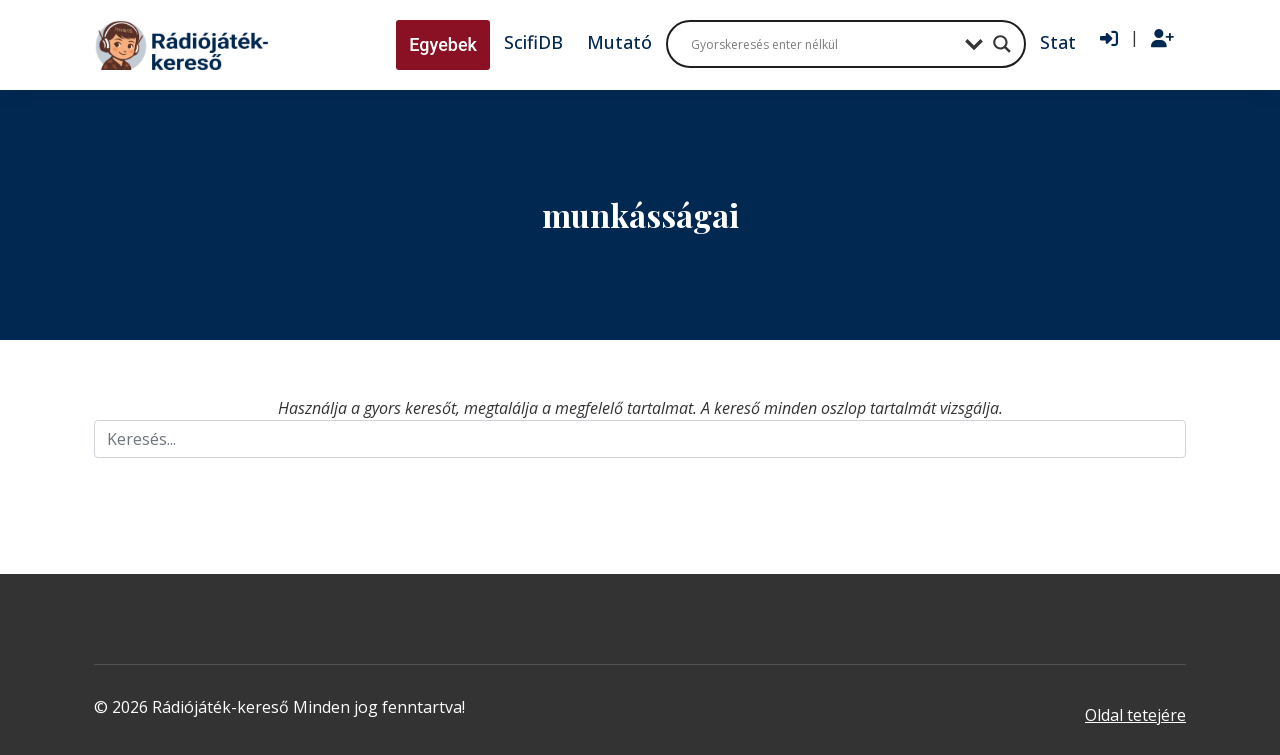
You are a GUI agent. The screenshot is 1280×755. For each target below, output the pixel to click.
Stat (1058, 42)
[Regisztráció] (1162, 39)
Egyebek (443, 44)
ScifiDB (533, 42)
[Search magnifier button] (1002, 44)
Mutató (619, 42)
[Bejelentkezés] (1109, 39)
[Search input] (823, 44)
